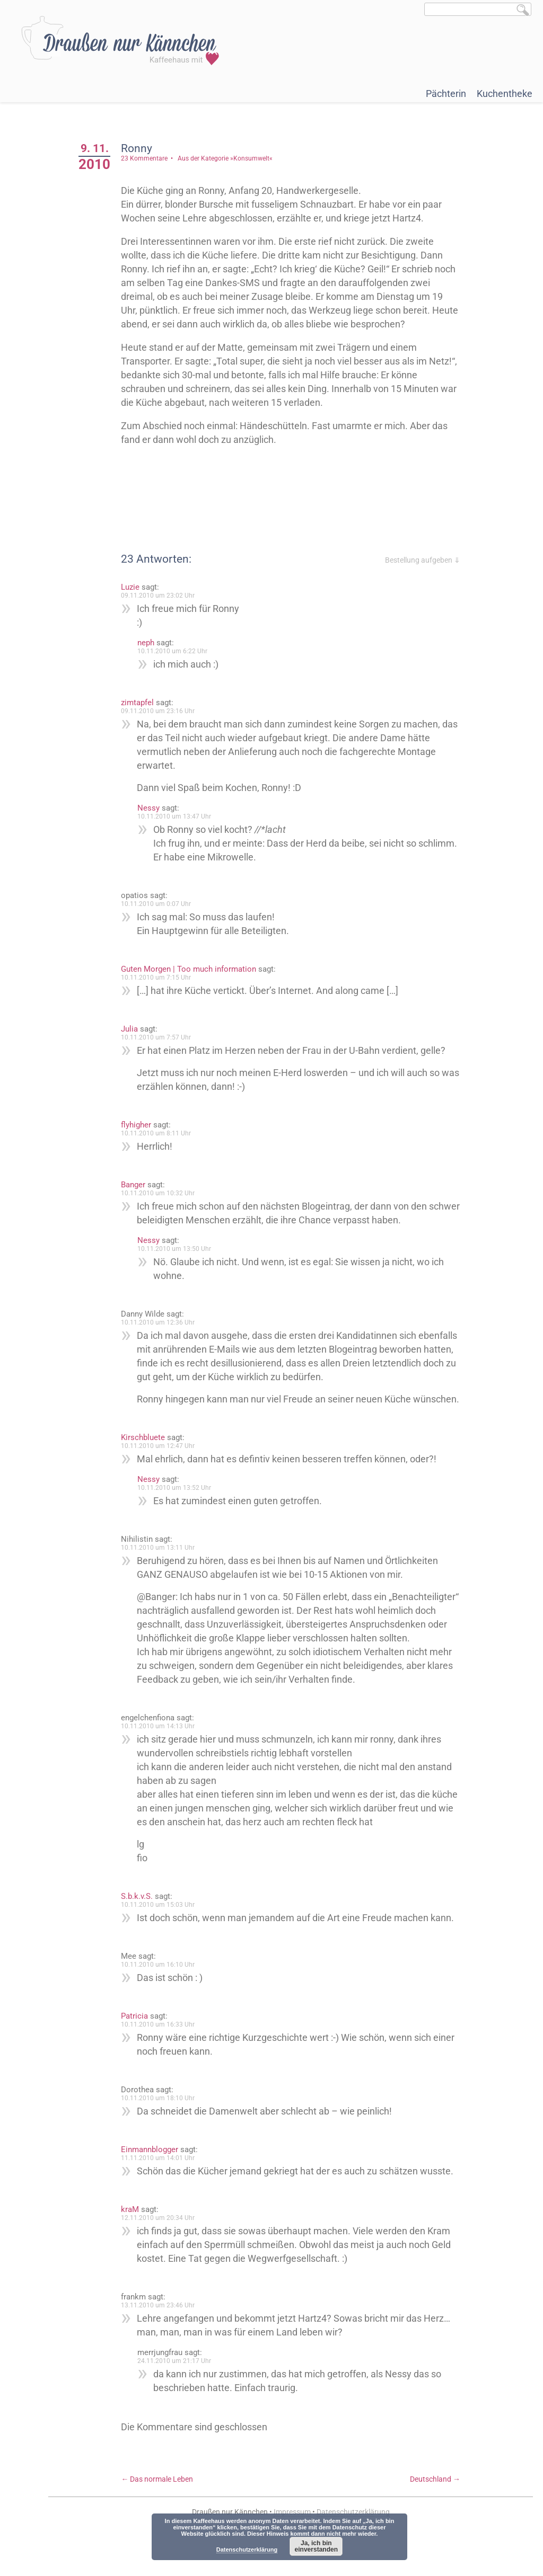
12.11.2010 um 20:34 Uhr (162, 2245)
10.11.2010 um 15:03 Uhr (162, 1932)
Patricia (138, 2043)
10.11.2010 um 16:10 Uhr (162, 1992)
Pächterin (446, 93)
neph (150, 642)
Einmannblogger (153, 2177)
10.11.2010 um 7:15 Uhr (160, 977)
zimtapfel (141, 702)
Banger (137, 1184)
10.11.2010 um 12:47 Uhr (162, 1459)
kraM (134, 2237)
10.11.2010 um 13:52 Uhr (178, 1501)
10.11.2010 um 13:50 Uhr (178, 1249)
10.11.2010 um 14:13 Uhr (162, 1753)
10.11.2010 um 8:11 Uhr (160, 1133)
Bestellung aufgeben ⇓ (422, 560)
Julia (133, 1029)
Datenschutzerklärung (247, 2549)
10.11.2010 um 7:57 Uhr (160, 1037)
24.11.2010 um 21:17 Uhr (178, 2388)
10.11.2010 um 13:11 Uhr (162, 1561)
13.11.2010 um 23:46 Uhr (162, 2333)
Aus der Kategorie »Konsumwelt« (229, 158)
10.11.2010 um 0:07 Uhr (160, 904)
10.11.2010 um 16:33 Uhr (162, 2052)
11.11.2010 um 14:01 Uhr (162, 2185)
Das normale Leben (161, 2506)
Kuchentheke (504, 93)
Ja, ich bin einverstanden (316, 2546)
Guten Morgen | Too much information (192, 969)
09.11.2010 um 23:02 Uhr (162, 595)
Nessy (153, 808)
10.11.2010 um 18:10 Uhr (162, 2125)
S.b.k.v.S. (141, 1924)
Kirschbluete (147, 1451)
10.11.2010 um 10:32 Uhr (162, 1193)
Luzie (134, 587)
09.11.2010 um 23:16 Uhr (162, 711)
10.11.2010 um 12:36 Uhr (162, 1322)
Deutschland (435, 2506)
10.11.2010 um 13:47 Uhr (178, 816)
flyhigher (140, 1125)
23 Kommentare (148, 158)
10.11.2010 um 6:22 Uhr (177, 651)
